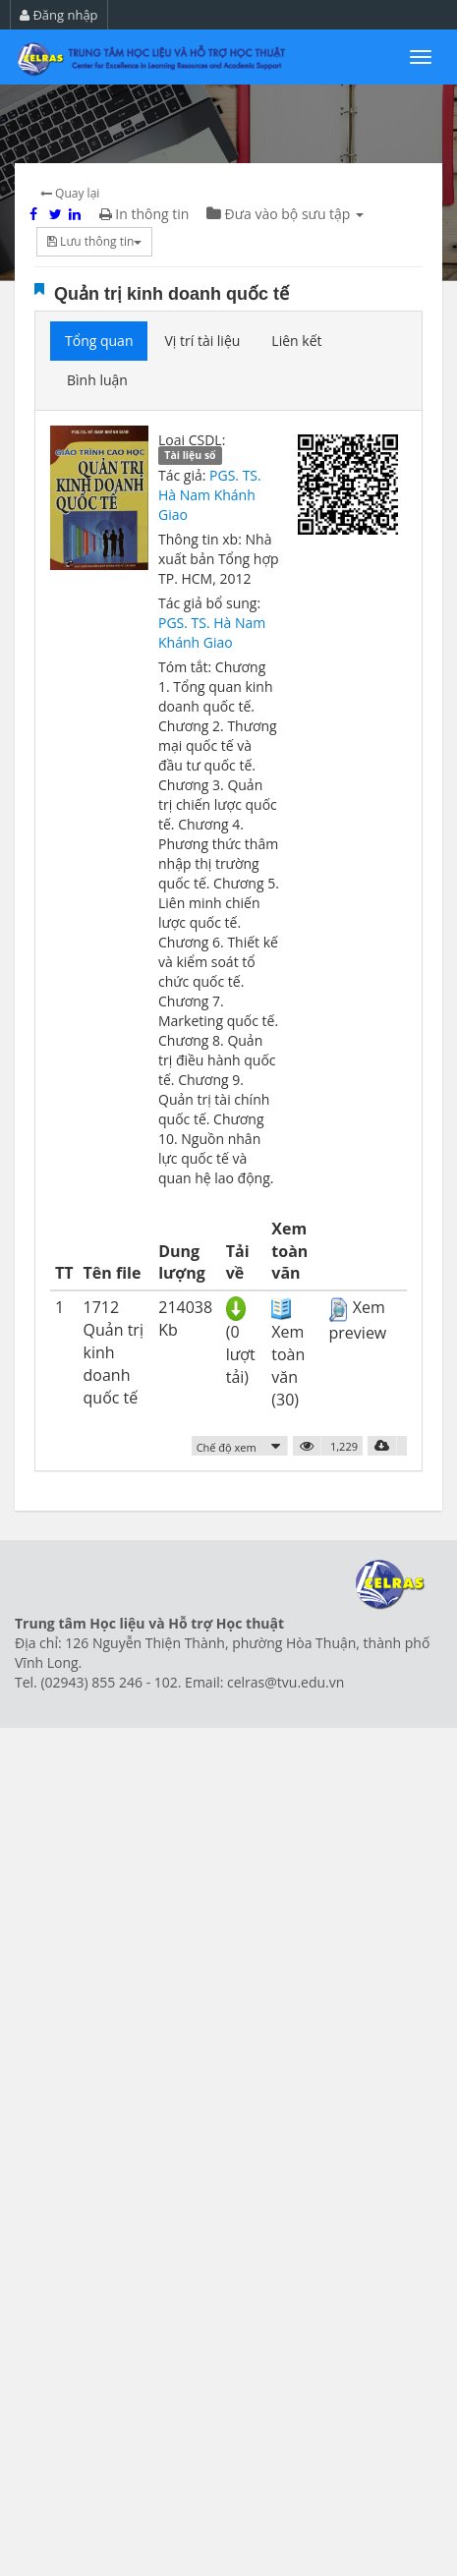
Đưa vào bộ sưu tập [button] (285, 213)
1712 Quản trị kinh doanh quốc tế (113, 1351)
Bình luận (97, 380)
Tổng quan (99, 340)
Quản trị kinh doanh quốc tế (171, 294)
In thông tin (144, 213)
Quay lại (69, 193)
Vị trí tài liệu (202, 340)
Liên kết (296, 340)
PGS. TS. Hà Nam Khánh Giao (209, 495)
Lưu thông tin (94, 241)
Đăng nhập (59, 15)
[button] (240, 1446)
